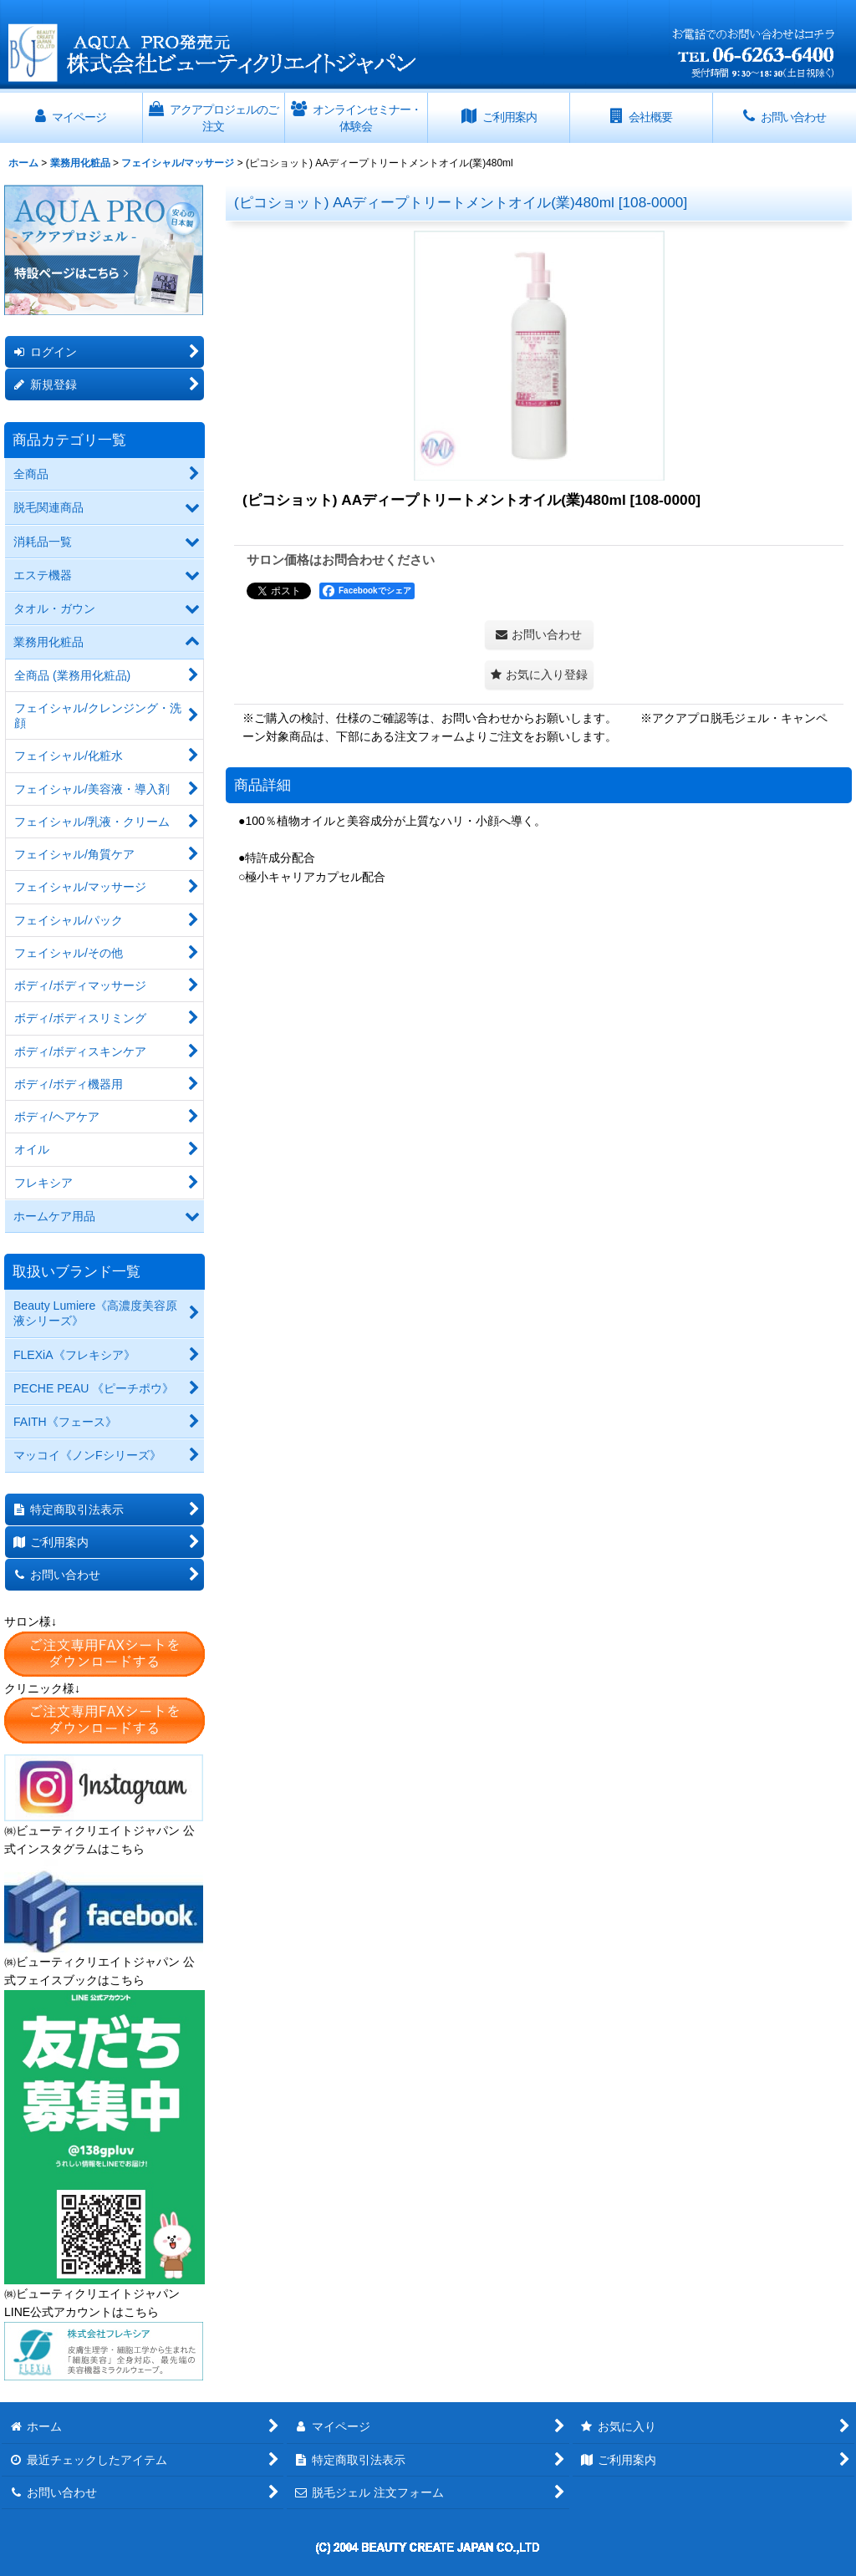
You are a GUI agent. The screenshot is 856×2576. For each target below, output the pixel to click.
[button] (539, 675)
